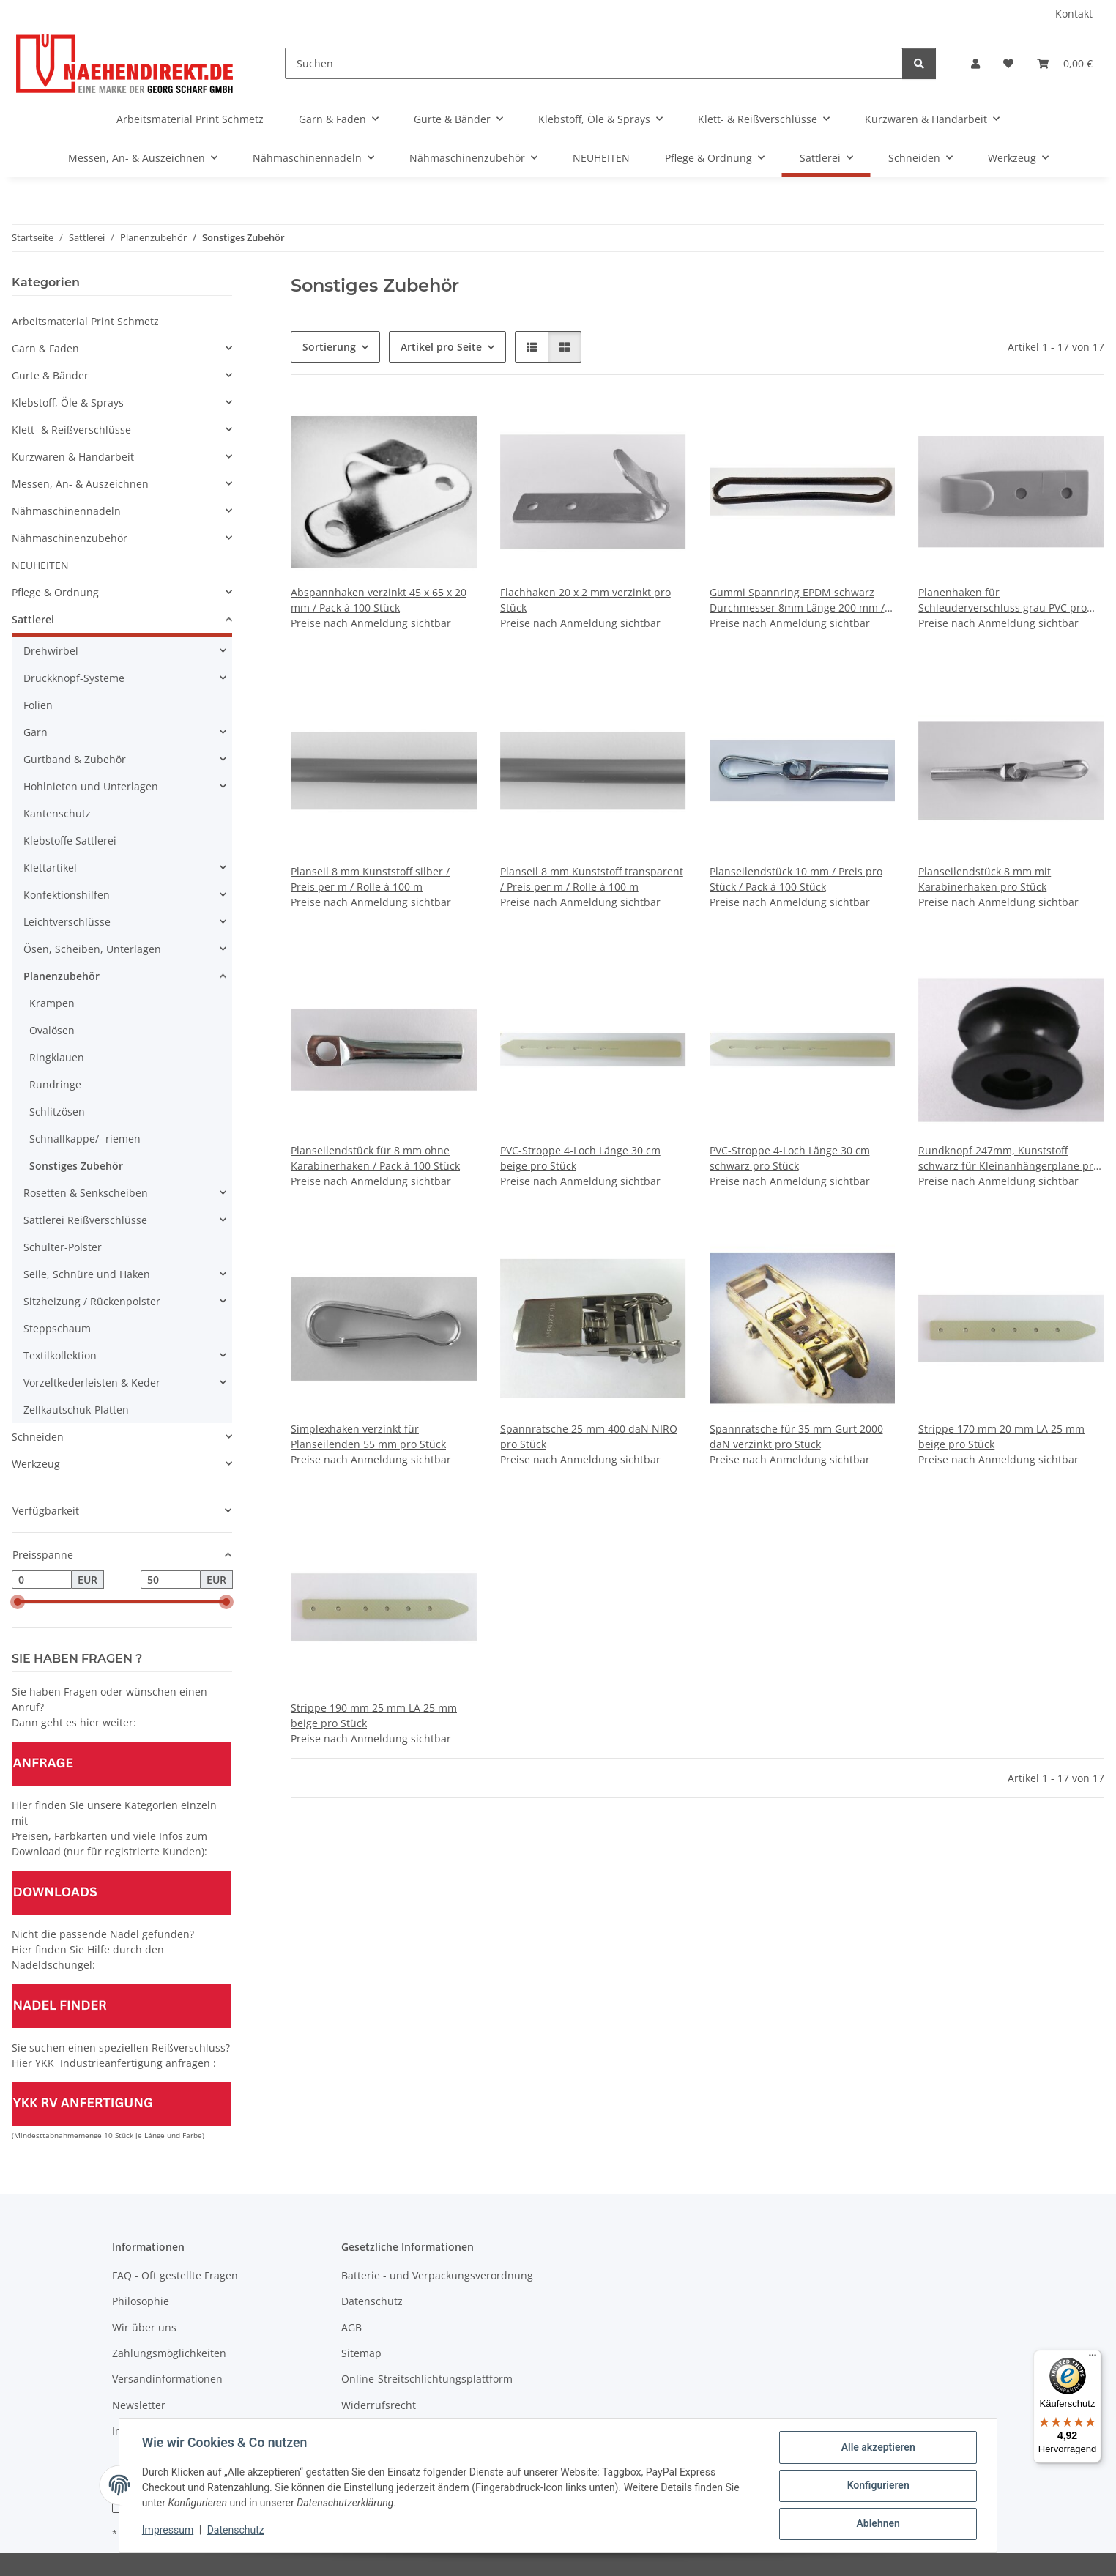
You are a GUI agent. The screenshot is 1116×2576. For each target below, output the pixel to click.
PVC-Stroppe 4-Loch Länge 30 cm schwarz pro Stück (790, 1158)
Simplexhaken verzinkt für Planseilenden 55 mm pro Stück (368, 1436)
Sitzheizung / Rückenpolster (91, 1301)
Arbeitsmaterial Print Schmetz (85, 321)
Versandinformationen (167, 2379)
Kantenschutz (57, 813)
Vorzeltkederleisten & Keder (91, 1382)
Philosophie (140, 2301)
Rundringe (55, 1084)
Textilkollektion (60, 1355)
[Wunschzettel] (1008, 63)
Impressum (168, 2530)
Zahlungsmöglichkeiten (169, 2353)
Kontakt (1074, 14)
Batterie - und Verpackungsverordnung (437, 2275)
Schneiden (38, 1437)
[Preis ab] (42, 1579)
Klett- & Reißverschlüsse (71, 430)
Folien (38, 705)
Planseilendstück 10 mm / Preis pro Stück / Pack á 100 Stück (796, 879)
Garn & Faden (45, 348)
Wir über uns (144, 2327)
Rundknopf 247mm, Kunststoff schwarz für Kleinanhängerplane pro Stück (1008, 1158)
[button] (975, 63)
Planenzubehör (61, 976)
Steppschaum (57, 1328)
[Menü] (1092, 2358)
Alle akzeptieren (877, 2448)
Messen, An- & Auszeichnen (80, 484)
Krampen (52, 1003)
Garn (35, 732)
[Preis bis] (171, 1579)
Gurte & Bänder (50, 375)
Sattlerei (33, 619)
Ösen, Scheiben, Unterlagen (92, 949)
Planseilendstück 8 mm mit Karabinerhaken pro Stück (984, 879)
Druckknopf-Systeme (73, 678)
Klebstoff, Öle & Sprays (68, 402)
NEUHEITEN (40, 565)
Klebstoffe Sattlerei (69, 840)
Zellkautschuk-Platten (76, 1410)
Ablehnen (877, 2524)
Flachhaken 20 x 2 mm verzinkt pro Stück (585, 600)
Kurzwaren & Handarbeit (73, 457)
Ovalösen (52, 1030)
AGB (351, 2327)
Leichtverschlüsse (67, 922)
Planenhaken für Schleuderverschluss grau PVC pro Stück (1002, 600)
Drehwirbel (50, 651)
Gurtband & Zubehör (74, 759)
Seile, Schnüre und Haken (86, 1274)
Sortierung (329, 347)
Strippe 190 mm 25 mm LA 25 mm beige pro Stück (374, 1715)
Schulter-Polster (62, 1247)
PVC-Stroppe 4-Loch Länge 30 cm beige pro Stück (580, 1158)
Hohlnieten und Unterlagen (90, 786)
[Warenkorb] (1064, 63)
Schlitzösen (57, 1111)
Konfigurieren (877, 2486)
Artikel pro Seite (441, 347)
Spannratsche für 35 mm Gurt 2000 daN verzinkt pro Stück (796, 1436)
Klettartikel (50, 868)
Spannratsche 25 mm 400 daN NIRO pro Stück (588, 1436)
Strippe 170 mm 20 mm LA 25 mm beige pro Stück (1001, 1436)
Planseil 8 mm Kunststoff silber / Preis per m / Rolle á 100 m (370, 879)
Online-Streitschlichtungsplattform (427, 2379)
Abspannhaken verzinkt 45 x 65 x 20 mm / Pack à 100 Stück (378, 600)
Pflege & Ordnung (55, 592)
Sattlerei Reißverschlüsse (85, 1220)
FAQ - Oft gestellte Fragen (175, 2275)
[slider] (17, 1602)
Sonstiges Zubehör (76, 1166)
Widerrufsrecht (378, 2405)
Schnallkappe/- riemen (85, 1139)
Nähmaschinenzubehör (69, 538)
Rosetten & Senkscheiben (85, 1193)
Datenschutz (236, 2530)
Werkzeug (36, 1464)
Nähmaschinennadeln (66, 511)
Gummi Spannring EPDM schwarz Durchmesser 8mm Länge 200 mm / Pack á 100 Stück (797, 600)
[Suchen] (594, 63)
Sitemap (361, 2353)
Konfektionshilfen (66, 895)
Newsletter (138, 2405)
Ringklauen (56, 1057)
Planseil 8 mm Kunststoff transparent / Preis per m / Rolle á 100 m (591, 879)
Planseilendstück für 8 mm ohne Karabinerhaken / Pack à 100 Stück (375, 1158)
